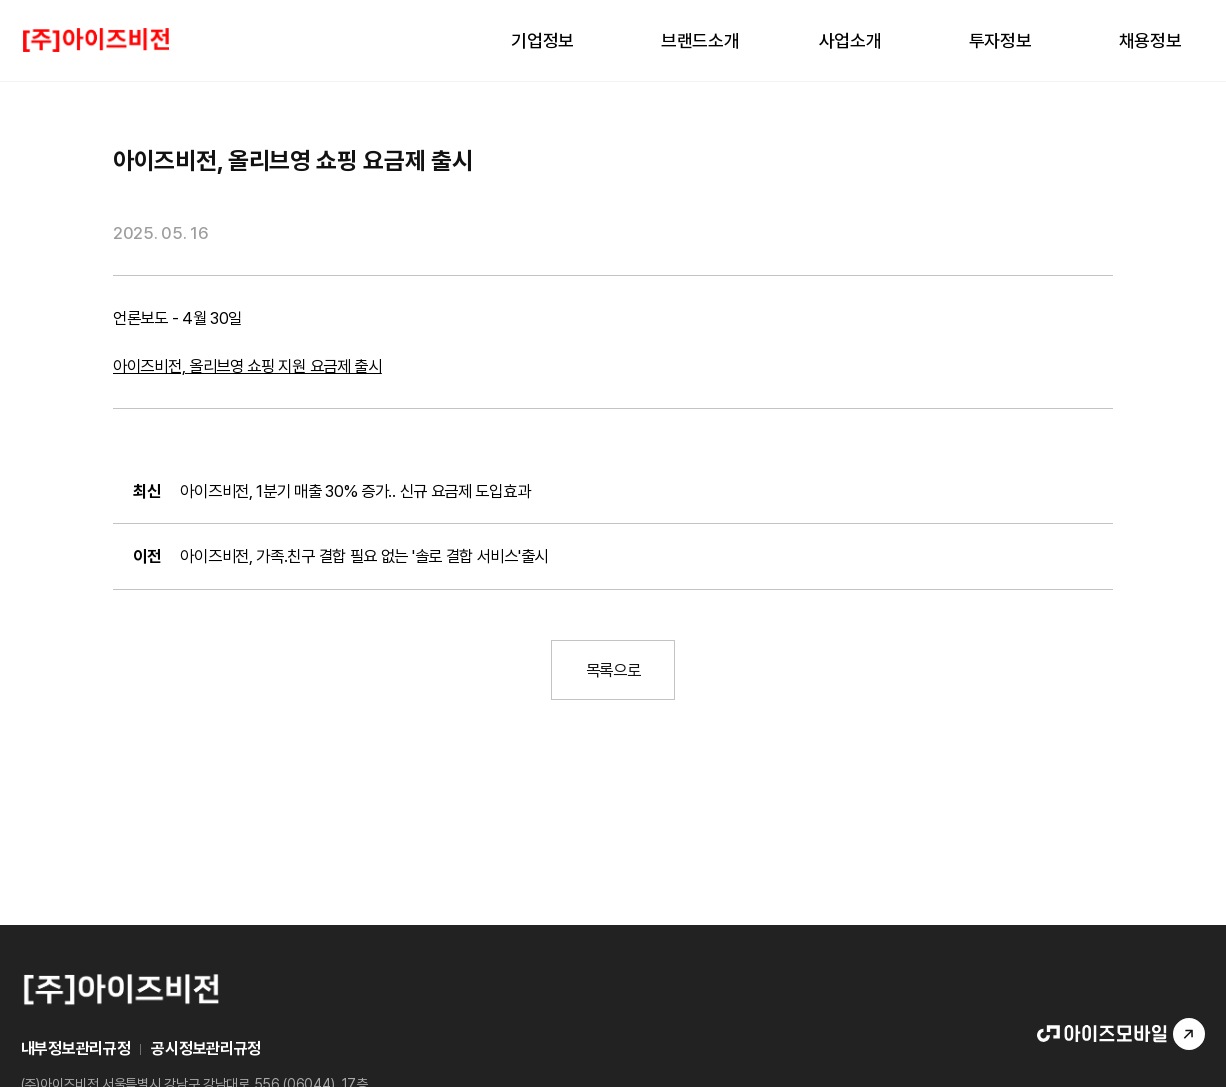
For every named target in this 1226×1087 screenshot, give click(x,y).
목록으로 (613, 670)
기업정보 (542, 40)
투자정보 (1000, 40)
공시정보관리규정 (206, 1048)
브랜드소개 (700, 40)
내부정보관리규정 (76, 1048)
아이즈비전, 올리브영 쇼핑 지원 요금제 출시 (247, 366)
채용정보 (1150, 40)
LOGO (96, 40)
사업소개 (850, 40)
